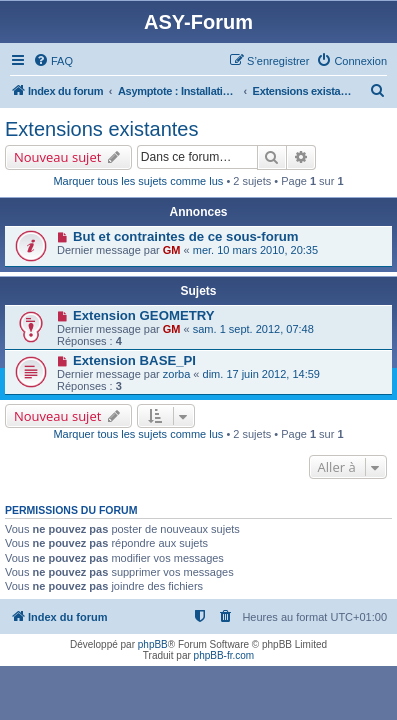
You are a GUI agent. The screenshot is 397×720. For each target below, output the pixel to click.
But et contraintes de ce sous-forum (186, 236)
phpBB (153, 644)
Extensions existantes (101, 129)
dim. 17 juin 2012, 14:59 (261, 374)
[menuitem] (53, 61)
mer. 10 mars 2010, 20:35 (255, 250)
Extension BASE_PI (134, 360)
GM (172, 250)
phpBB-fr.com (224, 655)
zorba (177, 374)
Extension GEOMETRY (144, 315)
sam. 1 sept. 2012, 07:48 (253, 329)
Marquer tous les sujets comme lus (138, 181)
